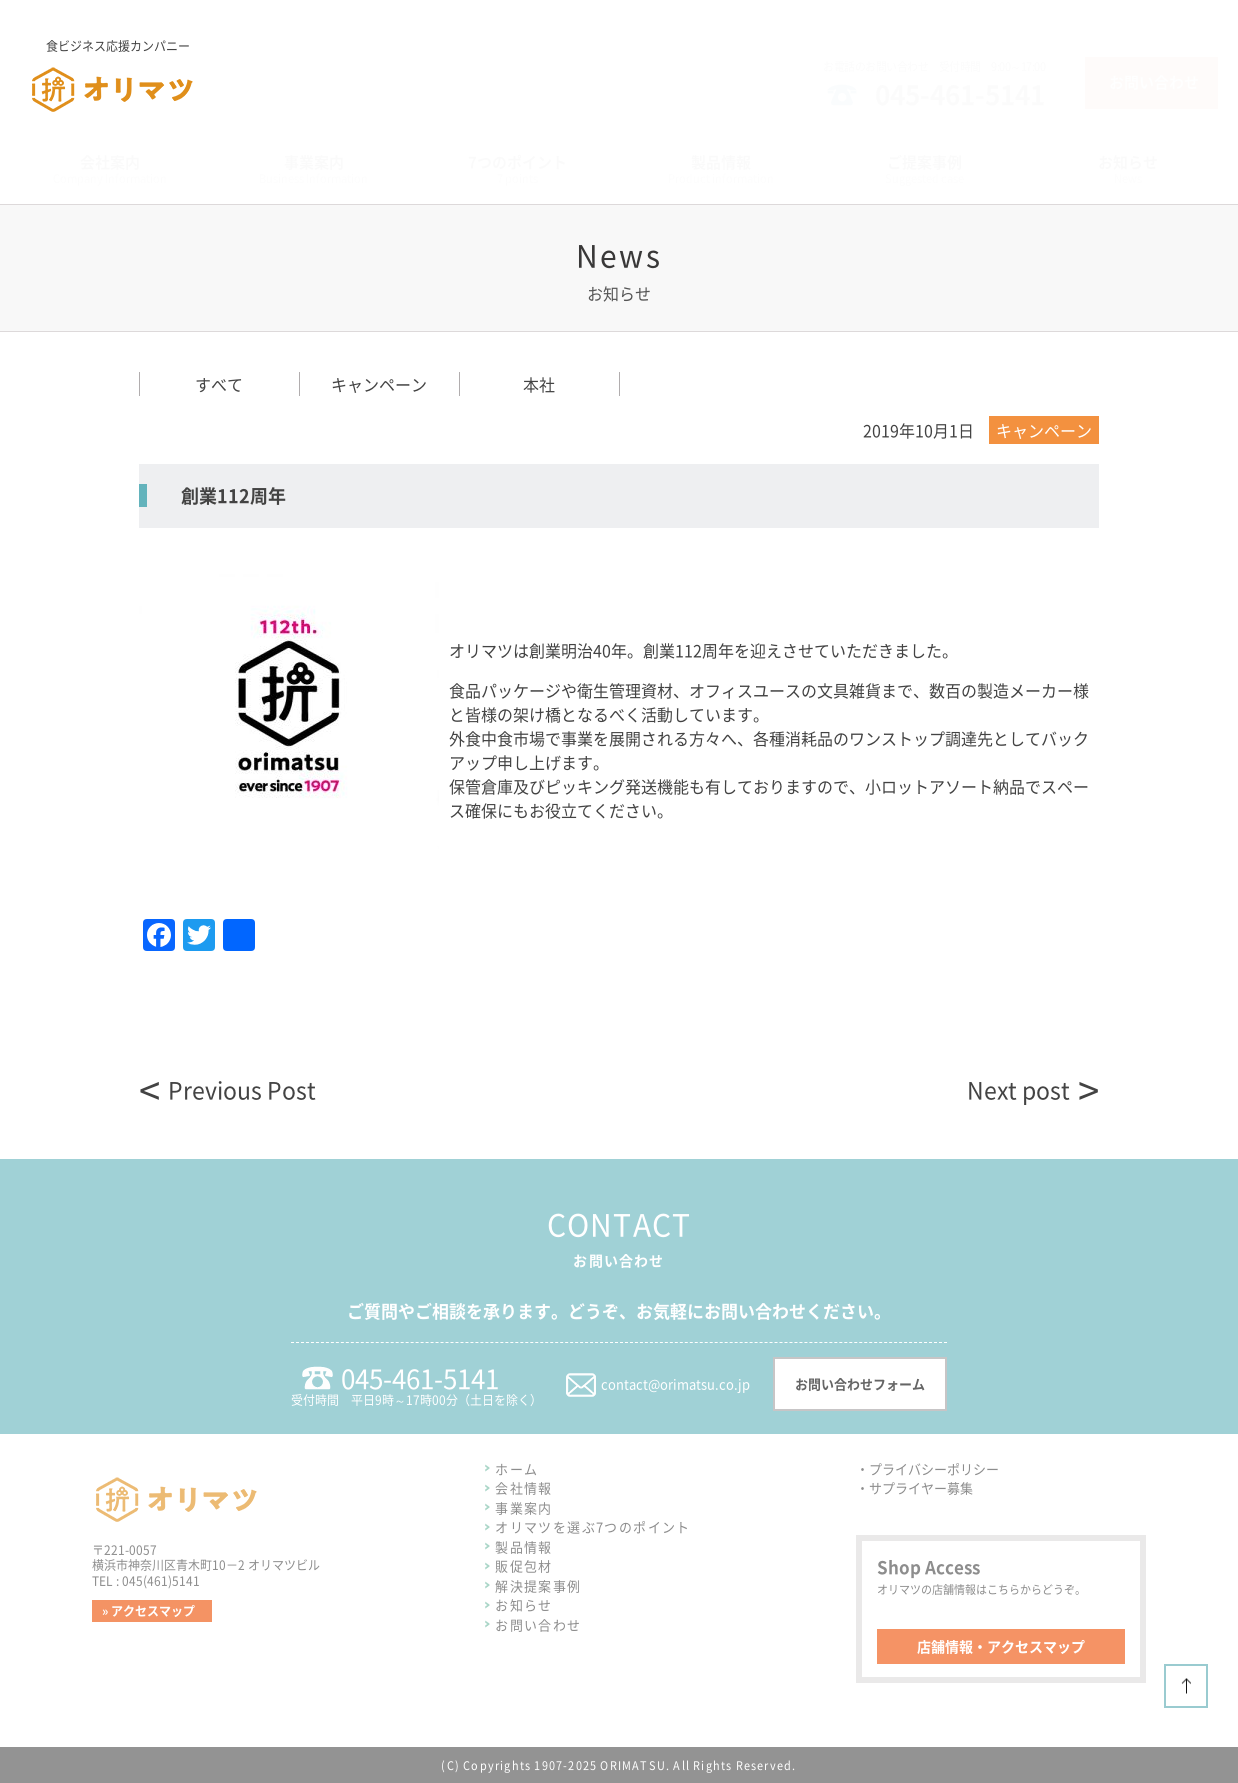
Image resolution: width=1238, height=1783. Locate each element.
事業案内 (524, 1507)
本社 (539, 384)
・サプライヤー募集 (914, 1487)
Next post (1018, 1089)
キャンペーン (379, 384)
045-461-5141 (960, 94)
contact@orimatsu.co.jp (675, 1383)
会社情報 (524, 1487)
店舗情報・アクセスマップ (1001, 1646)
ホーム (516, 1468)
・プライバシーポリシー (927, 1468)
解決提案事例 (538, 1585)
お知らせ (524, 1604)
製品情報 (524, 1546)
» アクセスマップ (148, 1611)
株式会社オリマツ (92, 113)
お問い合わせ (1154, 82)
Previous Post (242, 1089)
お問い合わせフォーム (860, 1383)
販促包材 (524, 1565)
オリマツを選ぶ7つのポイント (593, 1526)
